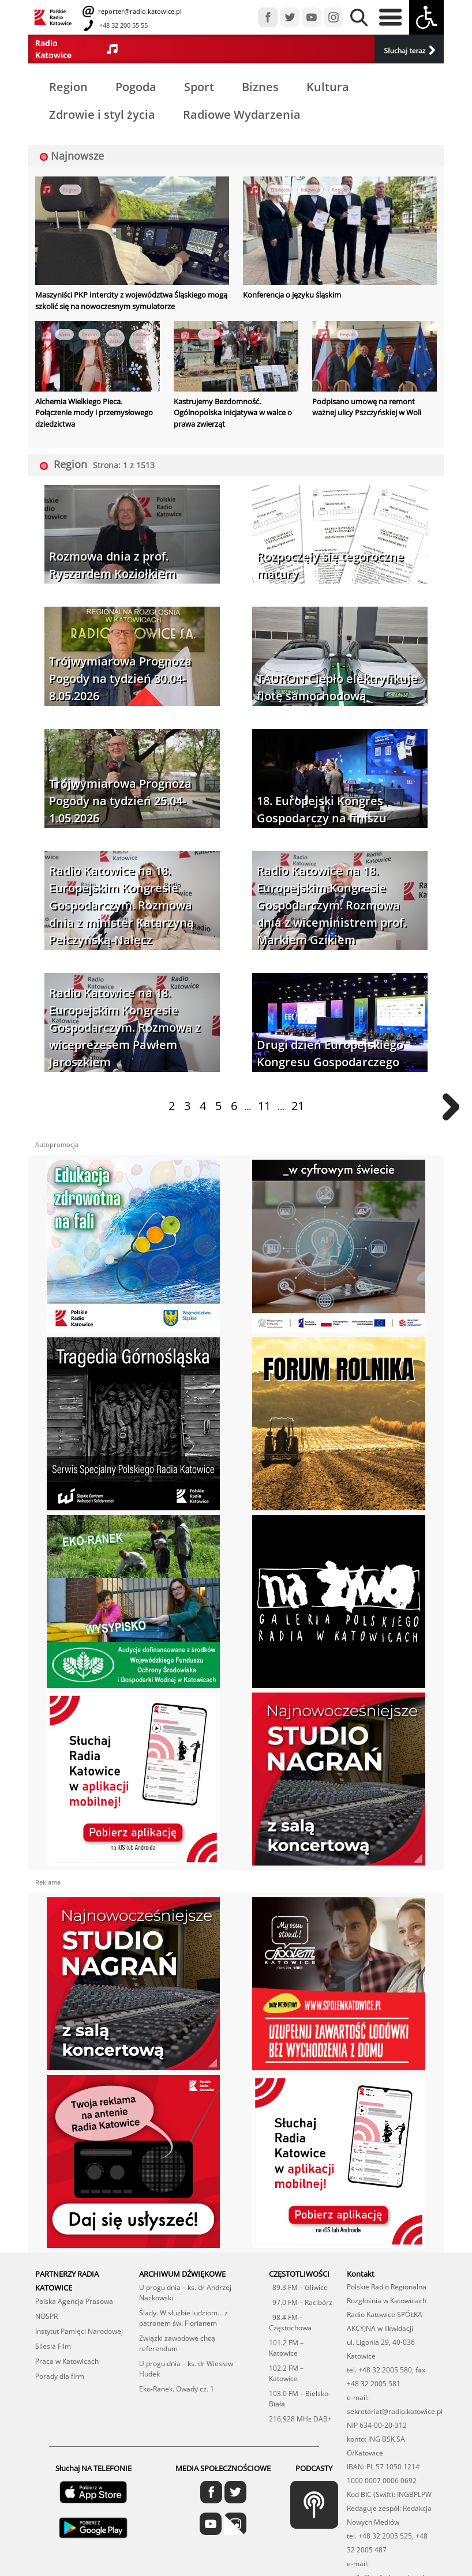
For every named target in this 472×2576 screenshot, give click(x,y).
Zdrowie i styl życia (102, 114)
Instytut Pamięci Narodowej (79, 2331)
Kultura (327, 87)
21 (297, 1106)
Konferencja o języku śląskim (292, 294)
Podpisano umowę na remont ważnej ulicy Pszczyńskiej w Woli (366, 407)
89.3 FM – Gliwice (298, 2287)
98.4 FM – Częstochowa (290, 2322)
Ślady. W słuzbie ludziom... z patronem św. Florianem (183, 2318)
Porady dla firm (59, 2376)
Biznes (260, 87)
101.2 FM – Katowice (286, 2348)
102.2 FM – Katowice (286, 2373)
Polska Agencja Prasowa (74, 2301)
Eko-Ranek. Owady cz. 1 (176, 2389)
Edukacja (280, 189)
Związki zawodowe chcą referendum (177, 2343)
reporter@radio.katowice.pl (139, 11)
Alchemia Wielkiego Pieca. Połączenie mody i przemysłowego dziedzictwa (94, 412)
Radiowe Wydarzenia (242, 114)
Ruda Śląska (114, 337)
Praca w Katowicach (67, 2361)
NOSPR (46, 2316)
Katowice (310, 189)
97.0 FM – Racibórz (300, 2302)
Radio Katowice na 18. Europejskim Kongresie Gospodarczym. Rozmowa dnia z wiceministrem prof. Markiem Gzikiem (331, 905)
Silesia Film (53, 2346)
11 (264, 1106)
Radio (64, 334)
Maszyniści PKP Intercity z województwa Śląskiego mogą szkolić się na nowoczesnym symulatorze (131, 300)
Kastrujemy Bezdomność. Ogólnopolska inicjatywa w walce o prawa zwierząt (233, 412)
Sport (199, 87)
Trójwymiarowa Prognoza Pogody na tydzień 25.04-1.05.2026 (120, 801)
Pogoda (135, 87)
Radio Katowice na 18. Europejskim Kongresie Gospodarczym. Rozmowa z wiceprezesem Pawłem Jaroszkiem (125, 1027)
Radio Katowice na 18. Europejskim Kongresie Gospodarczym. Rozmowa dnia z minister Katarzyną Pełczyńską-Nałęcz (121, 905)
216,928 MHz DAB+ (300, 2419)
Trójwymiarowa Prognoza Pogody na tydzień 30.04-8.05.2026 (120, 678)
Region (68, 87)
